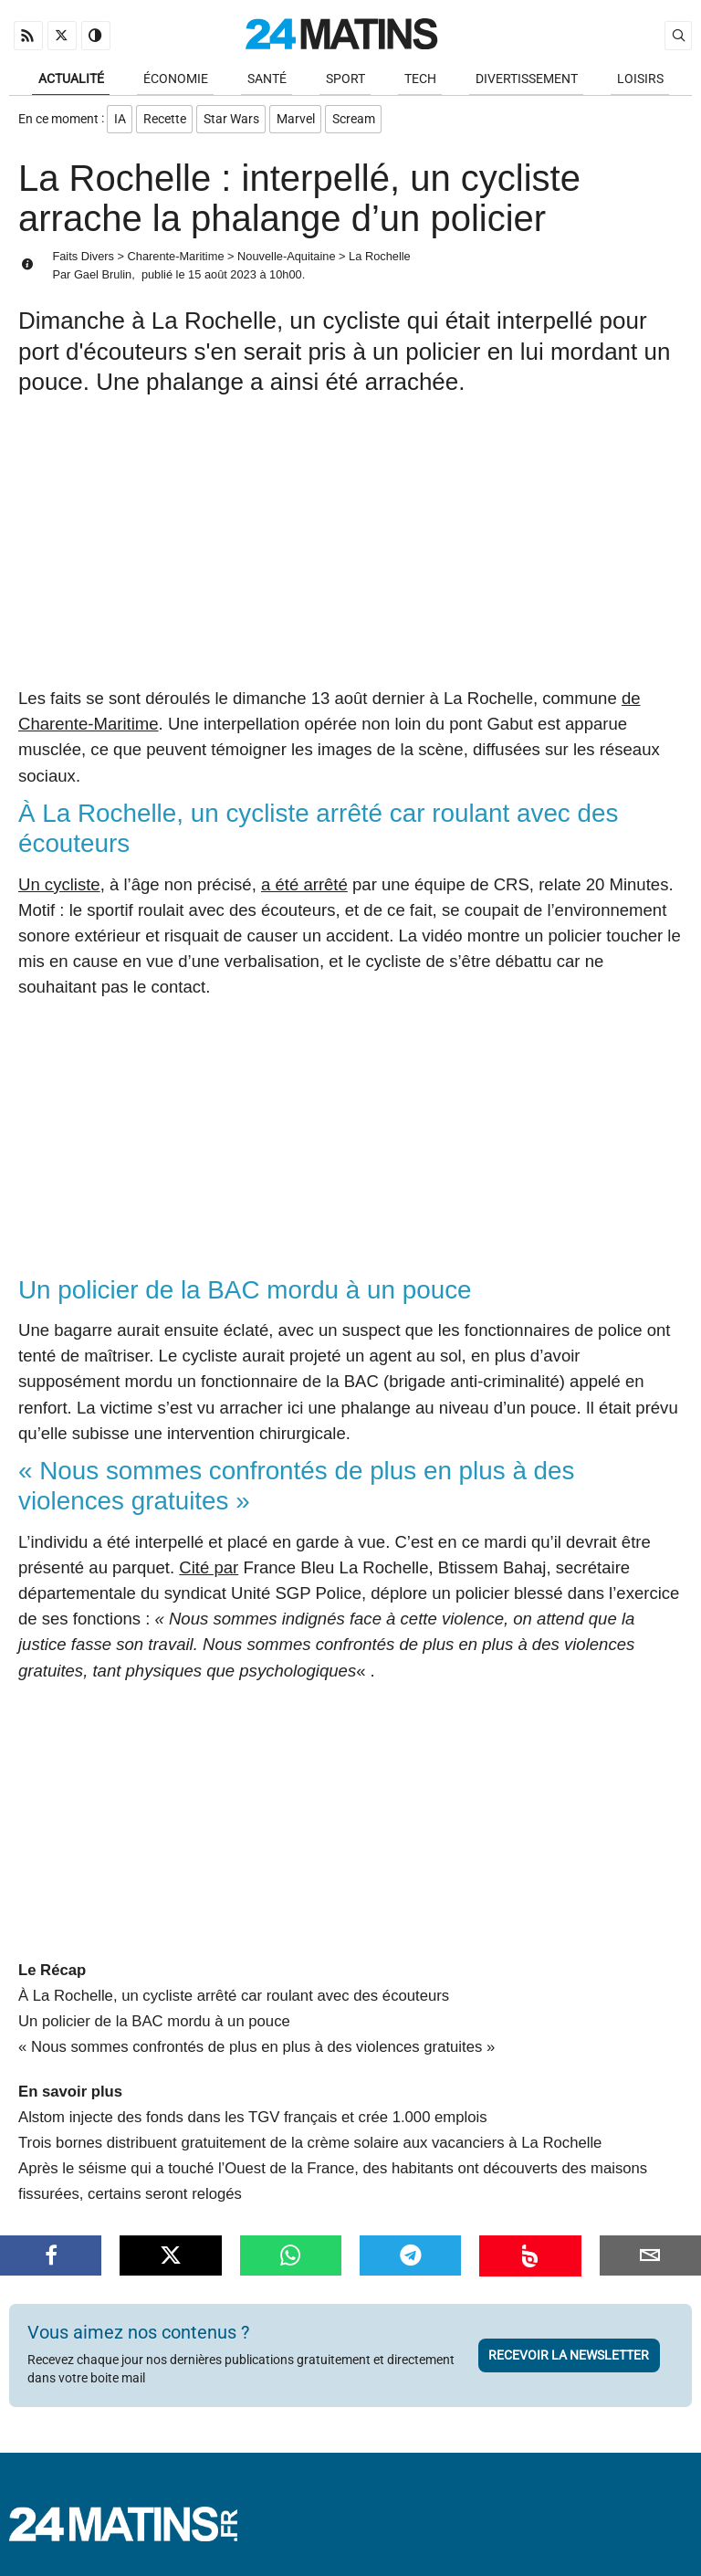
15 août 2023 (222, 278)
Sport (345, 80)
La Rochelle (380, 261)
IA (120, 122)
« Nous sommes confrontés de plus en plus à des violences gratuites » (256, 2051)
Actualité (71, 80)
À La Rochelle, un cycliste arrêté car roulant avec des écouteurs (233, 2000)
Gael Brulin (102, 278)
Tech (420, 80)
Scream (361, 122)
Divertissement (527, 80)
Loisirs (640, 80)
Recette (166, 122)
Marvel (301, 122)
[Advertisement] (350, 553)
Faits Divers (83, 261)
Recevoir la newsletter (568, 2359)
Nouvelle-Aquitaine (286, 261)
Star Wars (235, 122)
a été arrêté (304, 888)
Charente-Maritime (176, 261)
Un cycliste (59, 888)
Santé (267, 80)
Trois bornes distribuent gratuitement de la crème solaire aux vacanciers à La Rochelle (310, 2147)
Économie (175, 80)
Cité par (208, 1572)
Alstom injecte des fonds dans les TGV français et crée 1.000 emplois (252, 2121)
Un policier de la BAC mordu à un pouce (154, 2026)
